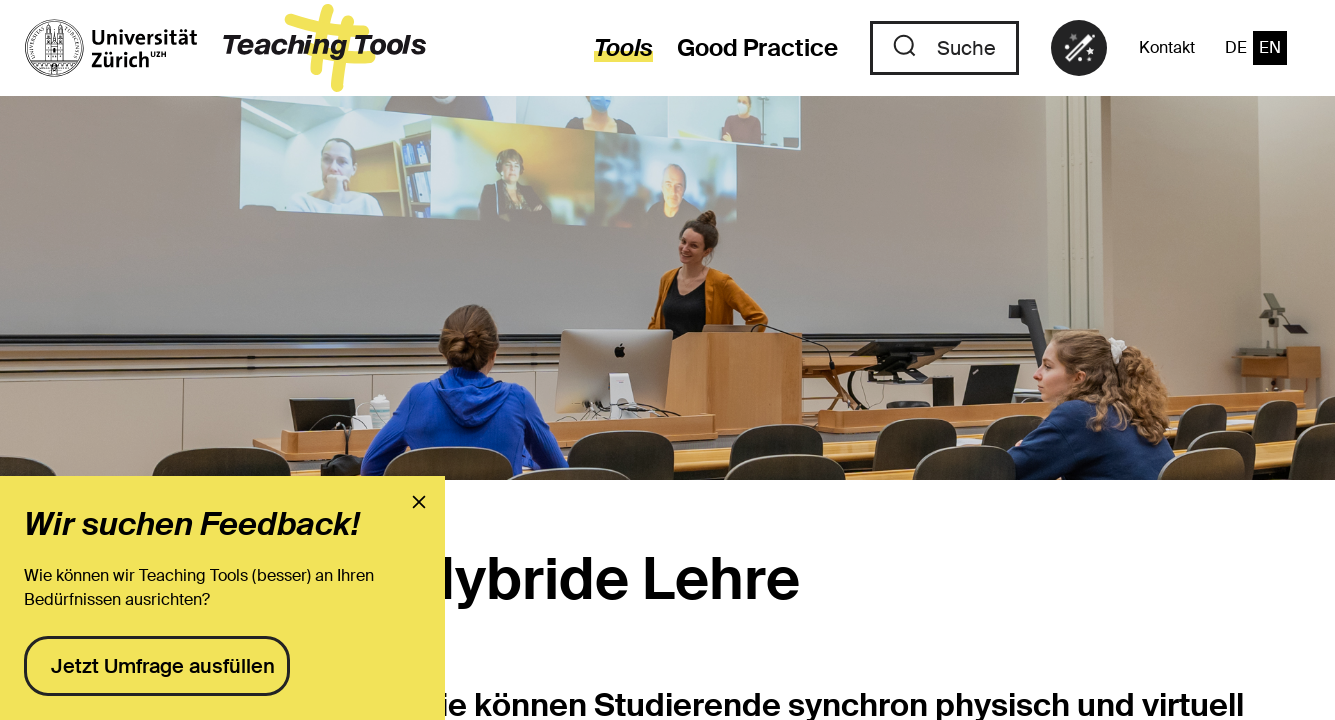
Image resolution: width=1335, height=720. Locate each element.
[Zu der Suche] (944, 48)
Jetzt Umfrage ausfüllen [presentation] (163, 666)
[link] (1079, 48)
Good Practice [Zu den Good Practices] (757, 47)
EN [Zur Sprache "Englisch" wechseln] (1270, 47)
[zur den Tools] (611, 48)
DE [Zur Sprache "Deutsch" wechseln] (1236, 47)
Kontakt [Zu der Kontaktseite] (1167, 47)
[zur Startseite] (225, 48)
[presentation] (419, 502)
